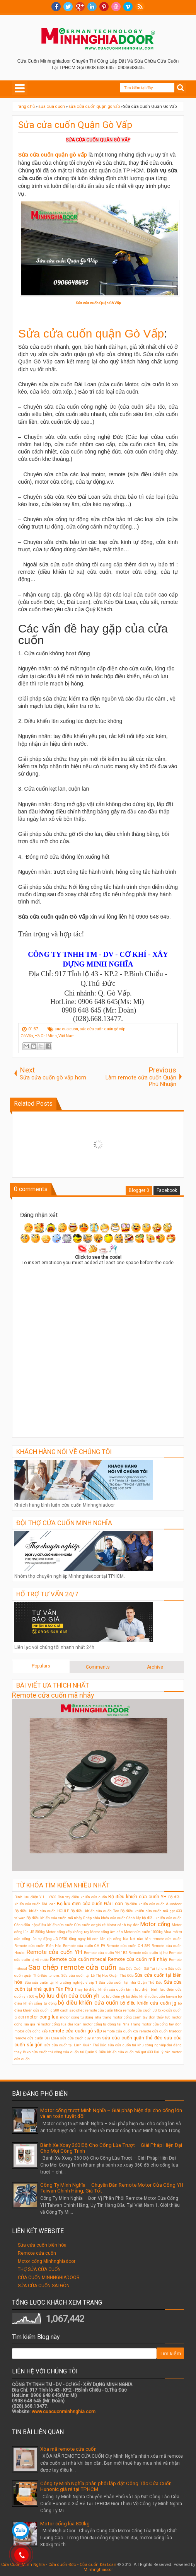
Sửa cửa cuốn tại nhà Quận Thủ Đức (130, 1982)
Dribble (116, 6)
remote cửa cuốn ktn (120, 2031)
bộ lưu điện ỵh (113, 1996)
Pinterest (104, 6)
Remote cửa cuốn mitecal (78, 1959)
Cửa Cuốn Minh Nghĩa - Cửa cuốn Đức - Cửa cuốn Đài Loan (58, 2564)
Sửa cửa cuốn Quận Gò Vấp (75, 124)
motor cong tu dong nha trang (85, 2017)
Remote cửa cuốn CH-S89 (128, 1946)
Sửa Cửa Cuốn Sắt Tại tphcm (143, 1968)
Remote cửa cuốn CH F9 (84, 1946)
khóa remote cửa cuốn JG (135, 2010)
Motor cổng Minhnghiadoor (46, 2261)
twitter (68, 6)
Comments (98, 1667)
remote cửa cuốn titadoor (160, 2031)
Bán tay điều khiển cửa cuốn (82, 1897)
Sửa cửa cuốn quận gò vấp (52, 155)
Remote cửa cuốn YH (54, 1952)
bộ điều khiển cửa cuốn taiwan (151, 1996)
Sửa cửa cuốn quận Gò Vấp (91, 333)
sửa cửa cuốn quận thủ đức (132, 2038)
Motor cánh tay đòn (122, 1925)
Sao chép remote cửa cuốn (72, 1967)
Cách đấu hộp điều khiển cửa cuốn (43, 1925)
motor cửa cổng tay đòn (161, 2024)
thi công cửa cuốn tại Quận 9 (72, 2052)
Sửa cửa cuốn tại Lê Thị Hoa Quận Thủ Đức (97, 1975)
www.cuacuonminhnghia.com (63, 2411)
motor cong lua (41, 2017)
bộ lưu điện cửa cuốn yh (69, 1996)
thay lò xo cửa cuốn (31, 2052)
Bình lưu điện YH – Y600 (35, 1897)
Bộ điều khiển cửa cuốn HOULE (41, 1911)
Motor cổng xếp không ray (67, 1932)
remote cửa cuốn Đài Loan (36, 2038)
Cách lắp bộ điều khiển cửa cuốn (154, 1918)
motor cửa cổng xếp (31, 2031)
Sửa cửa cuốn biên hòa (42, 2245)
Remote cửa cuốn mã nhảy (53, 1695)
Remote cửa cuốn (37, 2253)
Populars (41, 1666)
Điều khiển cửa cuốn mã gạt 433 (126, 2052)
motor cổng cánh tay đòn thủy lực (141, 2017)
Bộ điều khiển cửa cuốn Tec (94, 1911)
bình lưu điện (138, 1989)
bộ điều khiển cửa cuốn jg (148, 2003)
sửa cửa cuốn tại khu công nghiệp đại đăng (144, 2045)
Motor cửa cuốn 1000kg (143, 1932)
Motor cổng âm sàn (106, 1932)
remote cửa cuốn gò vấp (75, 2031)
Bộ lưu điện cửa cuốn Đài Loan (90, 1903)
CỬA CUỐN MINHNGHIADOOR (49, 2277)
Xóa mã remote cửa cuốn (68, 2449)
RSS (140, 6)
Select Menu (19, 88)
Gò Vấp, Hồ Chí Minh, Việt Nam (47, 1036)
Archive (155, 1667)
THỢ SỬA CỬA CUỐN (39, 2269)
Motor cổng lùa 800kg (65, 2524)
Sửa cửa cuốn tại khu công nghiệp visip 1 (60, 1982)
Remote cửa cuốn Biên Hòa (37, 1946)
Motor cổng (155, 1924)
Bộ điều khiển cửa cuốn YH (137, 1896)
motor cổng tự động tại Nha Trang (111, 2024)
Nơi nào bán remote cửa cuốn (156, 1939)
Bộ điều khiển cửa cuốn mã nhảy (54, 1918)
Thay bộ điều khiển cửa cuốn (99, 1989)
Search (181, 88)
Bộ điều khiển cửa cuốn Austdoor (153, 1904)
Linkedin (92, 6)
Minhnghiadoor (98, 2569)
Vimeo (128, 6)
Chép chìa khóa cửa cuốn (104, 1918)
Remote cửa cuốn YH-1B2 (105, 1952)
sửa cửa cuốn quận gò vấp (102, 1029)
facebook (56, 6)
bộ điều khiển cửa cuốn (88, 2003)
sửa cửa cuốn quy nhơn (80, 2038)
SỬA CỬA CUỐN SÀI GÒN (44, 2285)
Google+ (80, 6)
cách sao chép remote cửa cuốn (87, 2010)
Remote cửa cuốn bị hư (148, 1952)
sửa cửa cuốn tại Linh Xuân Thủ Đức (75, 2045)
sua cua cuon (66, 1029)
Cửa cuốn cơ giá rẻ (90, 1925)
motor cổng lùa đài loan (61, 2024)
